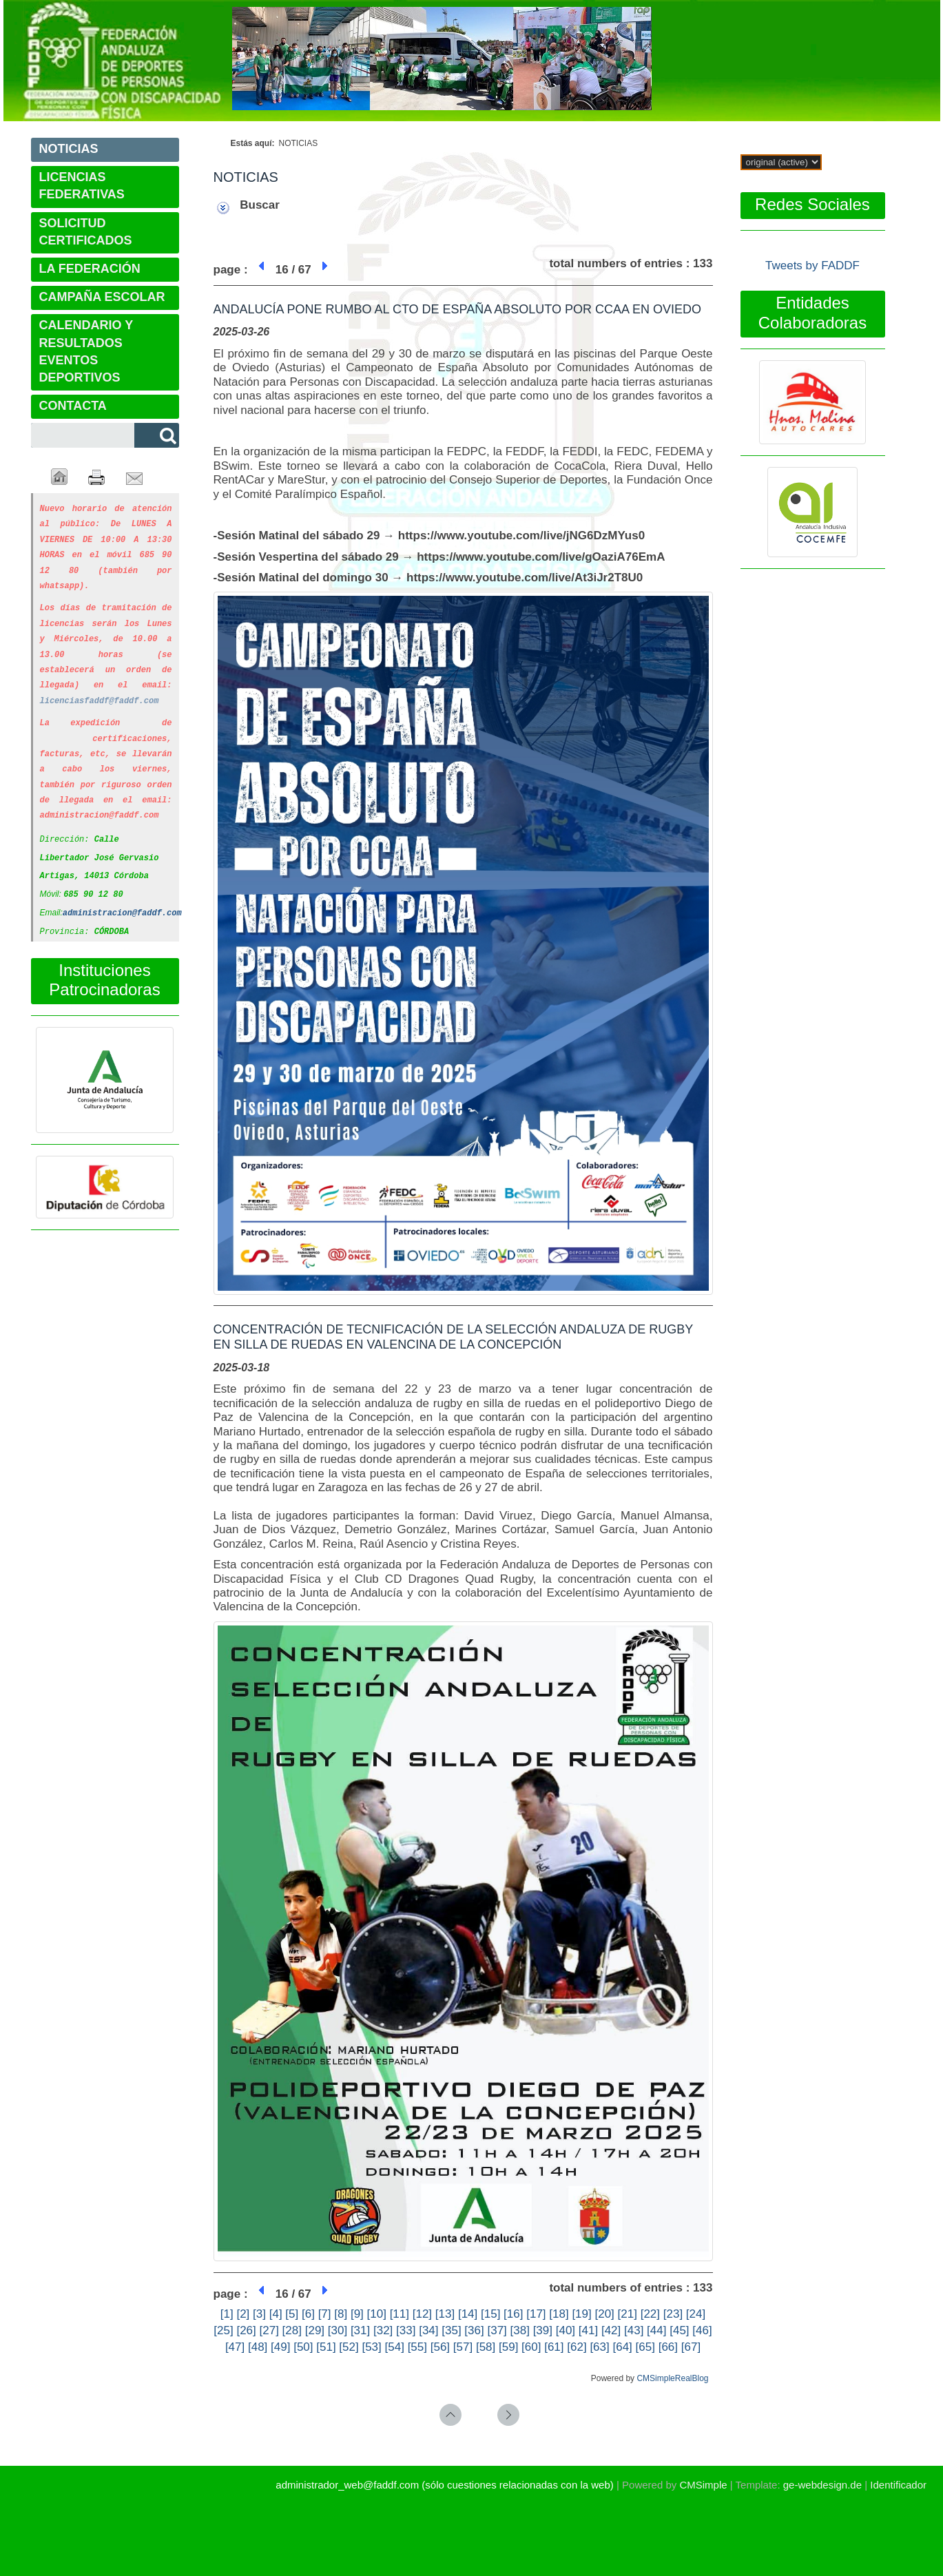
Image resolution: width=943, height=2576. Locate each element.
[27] (269, 2330)
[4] (275, 2313)
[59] (508, 2347)
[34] (428, 2330)
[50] (303, 2347)
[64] (622, 2347)
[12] (422, 2313)
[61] (553, 2347)
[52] (348, 2347)
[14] (467, 2313)
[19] (581, 2313)
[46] (702, 2330)
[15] (490, 2313)
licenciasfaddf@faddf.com (99, 692)
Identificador (898, 2485)
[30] (337, 2330)
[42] (611, 2330)
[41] (588, 2330)
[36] (474, 2330)
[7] (324, 2313)
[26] (246, 2330)
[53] (371, 2347)
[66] (668, 2347)
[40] (565, 2330)
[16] (513, 2313)
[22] (650, 2313)
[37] (496, 2330)
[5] (291, 2313)
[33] (405, 2330)
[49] (280, 2347)
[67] (691, 2347)
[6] (308, 2313)
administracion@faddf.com (122, 896)
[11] (399, 2313)
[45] (679, 2330)
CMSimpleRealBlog (672, 2378)
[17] (536, 2313)
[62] (576, 2347)
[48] (257, 2347)
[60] (531, 2347)
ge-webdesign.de (822, 2485)
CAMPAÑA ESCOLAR (102, 297)
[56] (440, 2347)
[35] (451, 2330)
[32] (383, 2330)
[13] (445, 2313)
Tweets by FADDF (812, 265)
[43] (633, 2330)
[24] (695, 2313)
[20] (604, 2313)
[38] (520, 2330)
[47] (235, 2347)
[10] (376, 2313)
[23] (673, 2313)
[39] (542, 2330)
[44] (656, 2330)
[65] (645, 2347)
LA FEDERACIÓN (90, 269)
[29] (314, 2330)
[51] (325, 2347)
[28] (292, 2330)
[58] (485, 2347)
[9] (357, 2313)
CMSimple (703, 2485)
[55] (417, 2347)
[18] (558, 2313)
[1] (227, 2313)
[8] (340, 2313)
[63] (599, 2347)
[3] (259, 2313)
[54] (394, 2347)
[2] (242, 2313)
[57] (463, 2347)
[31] (360, 2330)
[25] (223, 2330)
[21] (627, 2313)
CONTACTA (73, 406)
